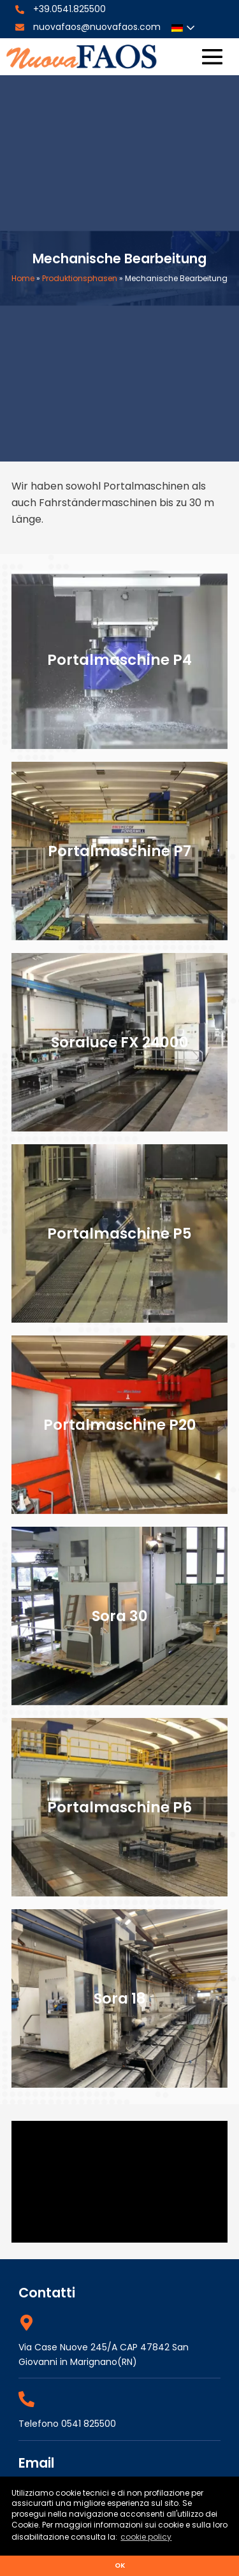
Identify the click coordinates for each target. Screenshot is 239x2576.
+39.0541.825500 (69, 9)
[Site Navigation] (212, 57)
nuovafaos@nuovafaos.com (97, 26)
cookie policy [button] (145, 2536)
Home (22, 278)
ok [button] (120, 2565)
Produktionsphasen (79, 278)
